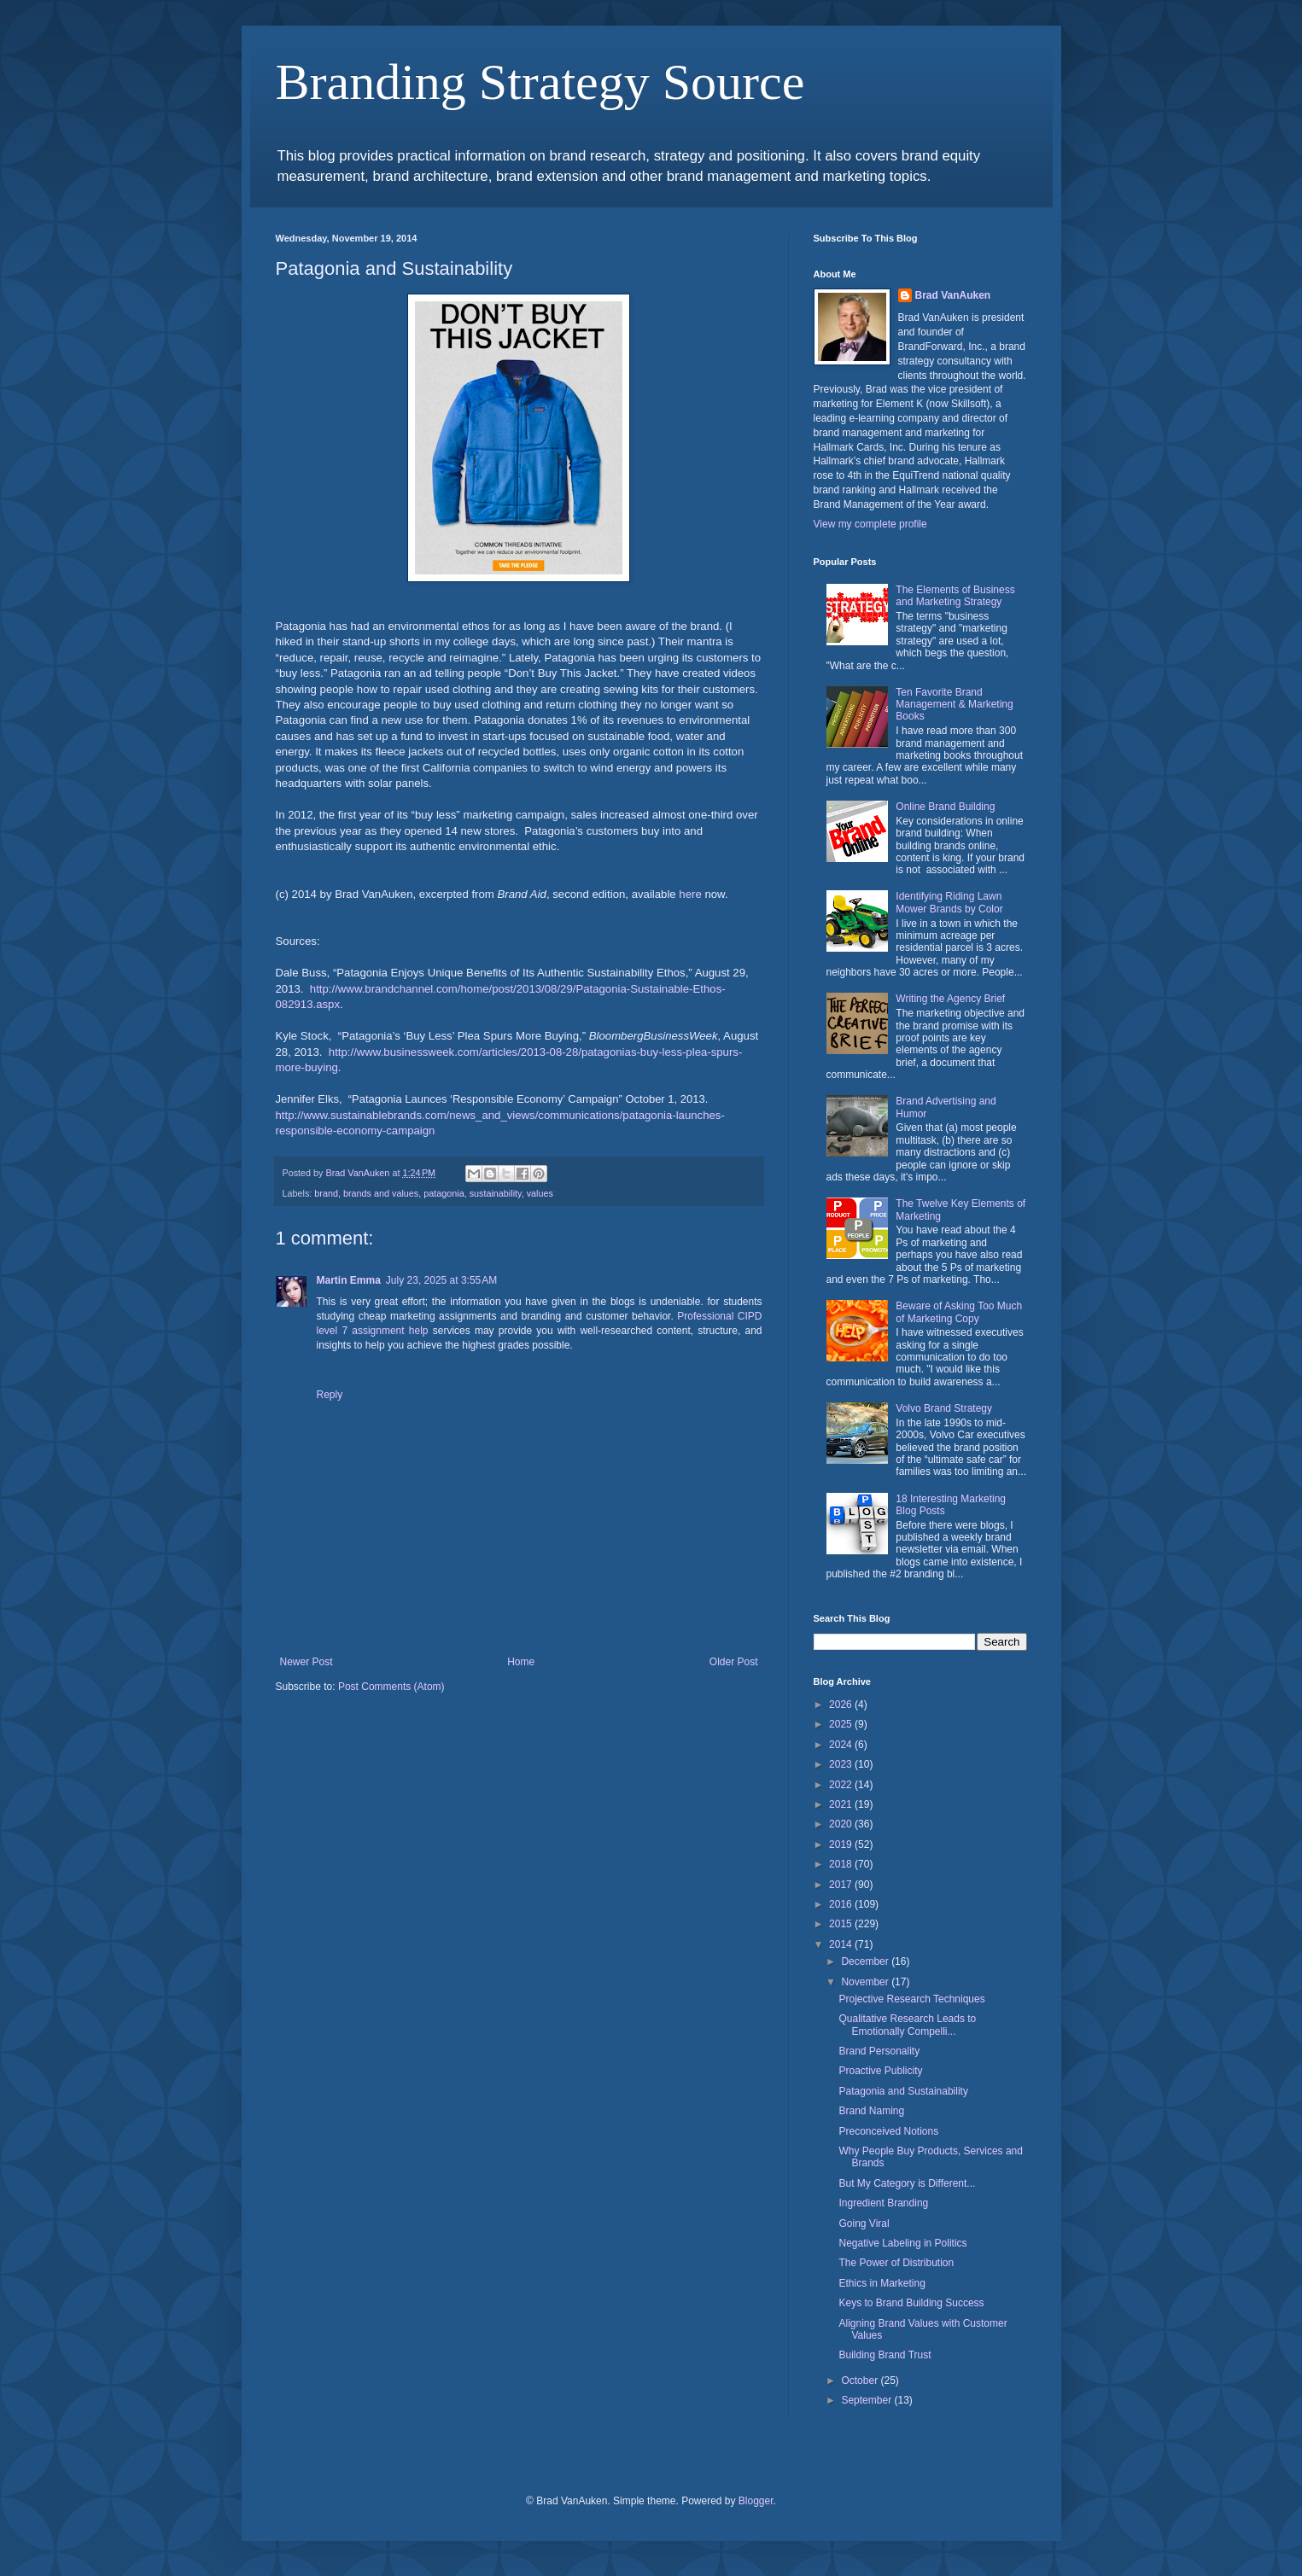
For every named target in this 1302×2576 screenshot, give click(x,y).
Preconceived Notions (888, 2131)
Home (520, 1662)
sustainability (496, 1193)
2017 (842, 1885)
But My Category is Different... (906, 2183)
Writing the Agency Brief (950, 999)
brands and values (380, 1193)
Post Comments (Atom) (391, 1687)
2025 (842, 1724)
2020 (842, 1824)
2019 (842, 1844)
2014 (842, 1944)
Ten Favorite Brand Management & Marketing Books (954, 704)
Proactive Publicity (880, 2071)
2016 (842, 1904)
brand (326, 1193)
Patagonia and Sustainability (902, 2091)
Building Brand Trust (884, 2355)
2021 (842, 1804)
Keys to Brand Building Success (911, 2303)
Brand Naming (871, 2111)
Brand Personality (879, 2051)
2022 (842, 1785)
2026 (842, 1705)
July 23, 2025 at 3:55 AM (441, 1280)
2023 (842, 1764)
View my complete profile (870, 524)
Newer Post (306, 1662)
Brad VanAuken (953, 295)
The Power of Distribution (896, 2263)
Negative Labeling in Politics (902, 2243)
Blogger (756, 2501)
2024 (842, 1745)
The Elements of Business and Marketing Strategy (955, 596)
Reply (330, 1395)
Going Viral (863, 2223)
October (860, 2381)
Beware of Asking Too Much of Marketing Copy (959, 1312)
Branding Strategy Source (540, 82)
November (866, 1982)
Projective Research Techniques (911, 1999)
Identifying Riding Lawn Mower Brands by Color (949, 902)
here (690, 894)
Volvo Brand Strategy (944, 1408)
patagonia (443, 1193)
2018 (842, 1864)
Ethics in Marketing (881, 2283)
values (540, 1193)
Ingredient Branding (883, 2203)
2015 (842, 1924)
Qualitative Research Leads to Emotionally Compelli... (907, 2025)
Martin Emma (349, 1280)
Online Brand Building (945, 807)
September (867, 2400)
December (866, 1961)
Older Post (733, 1662)
